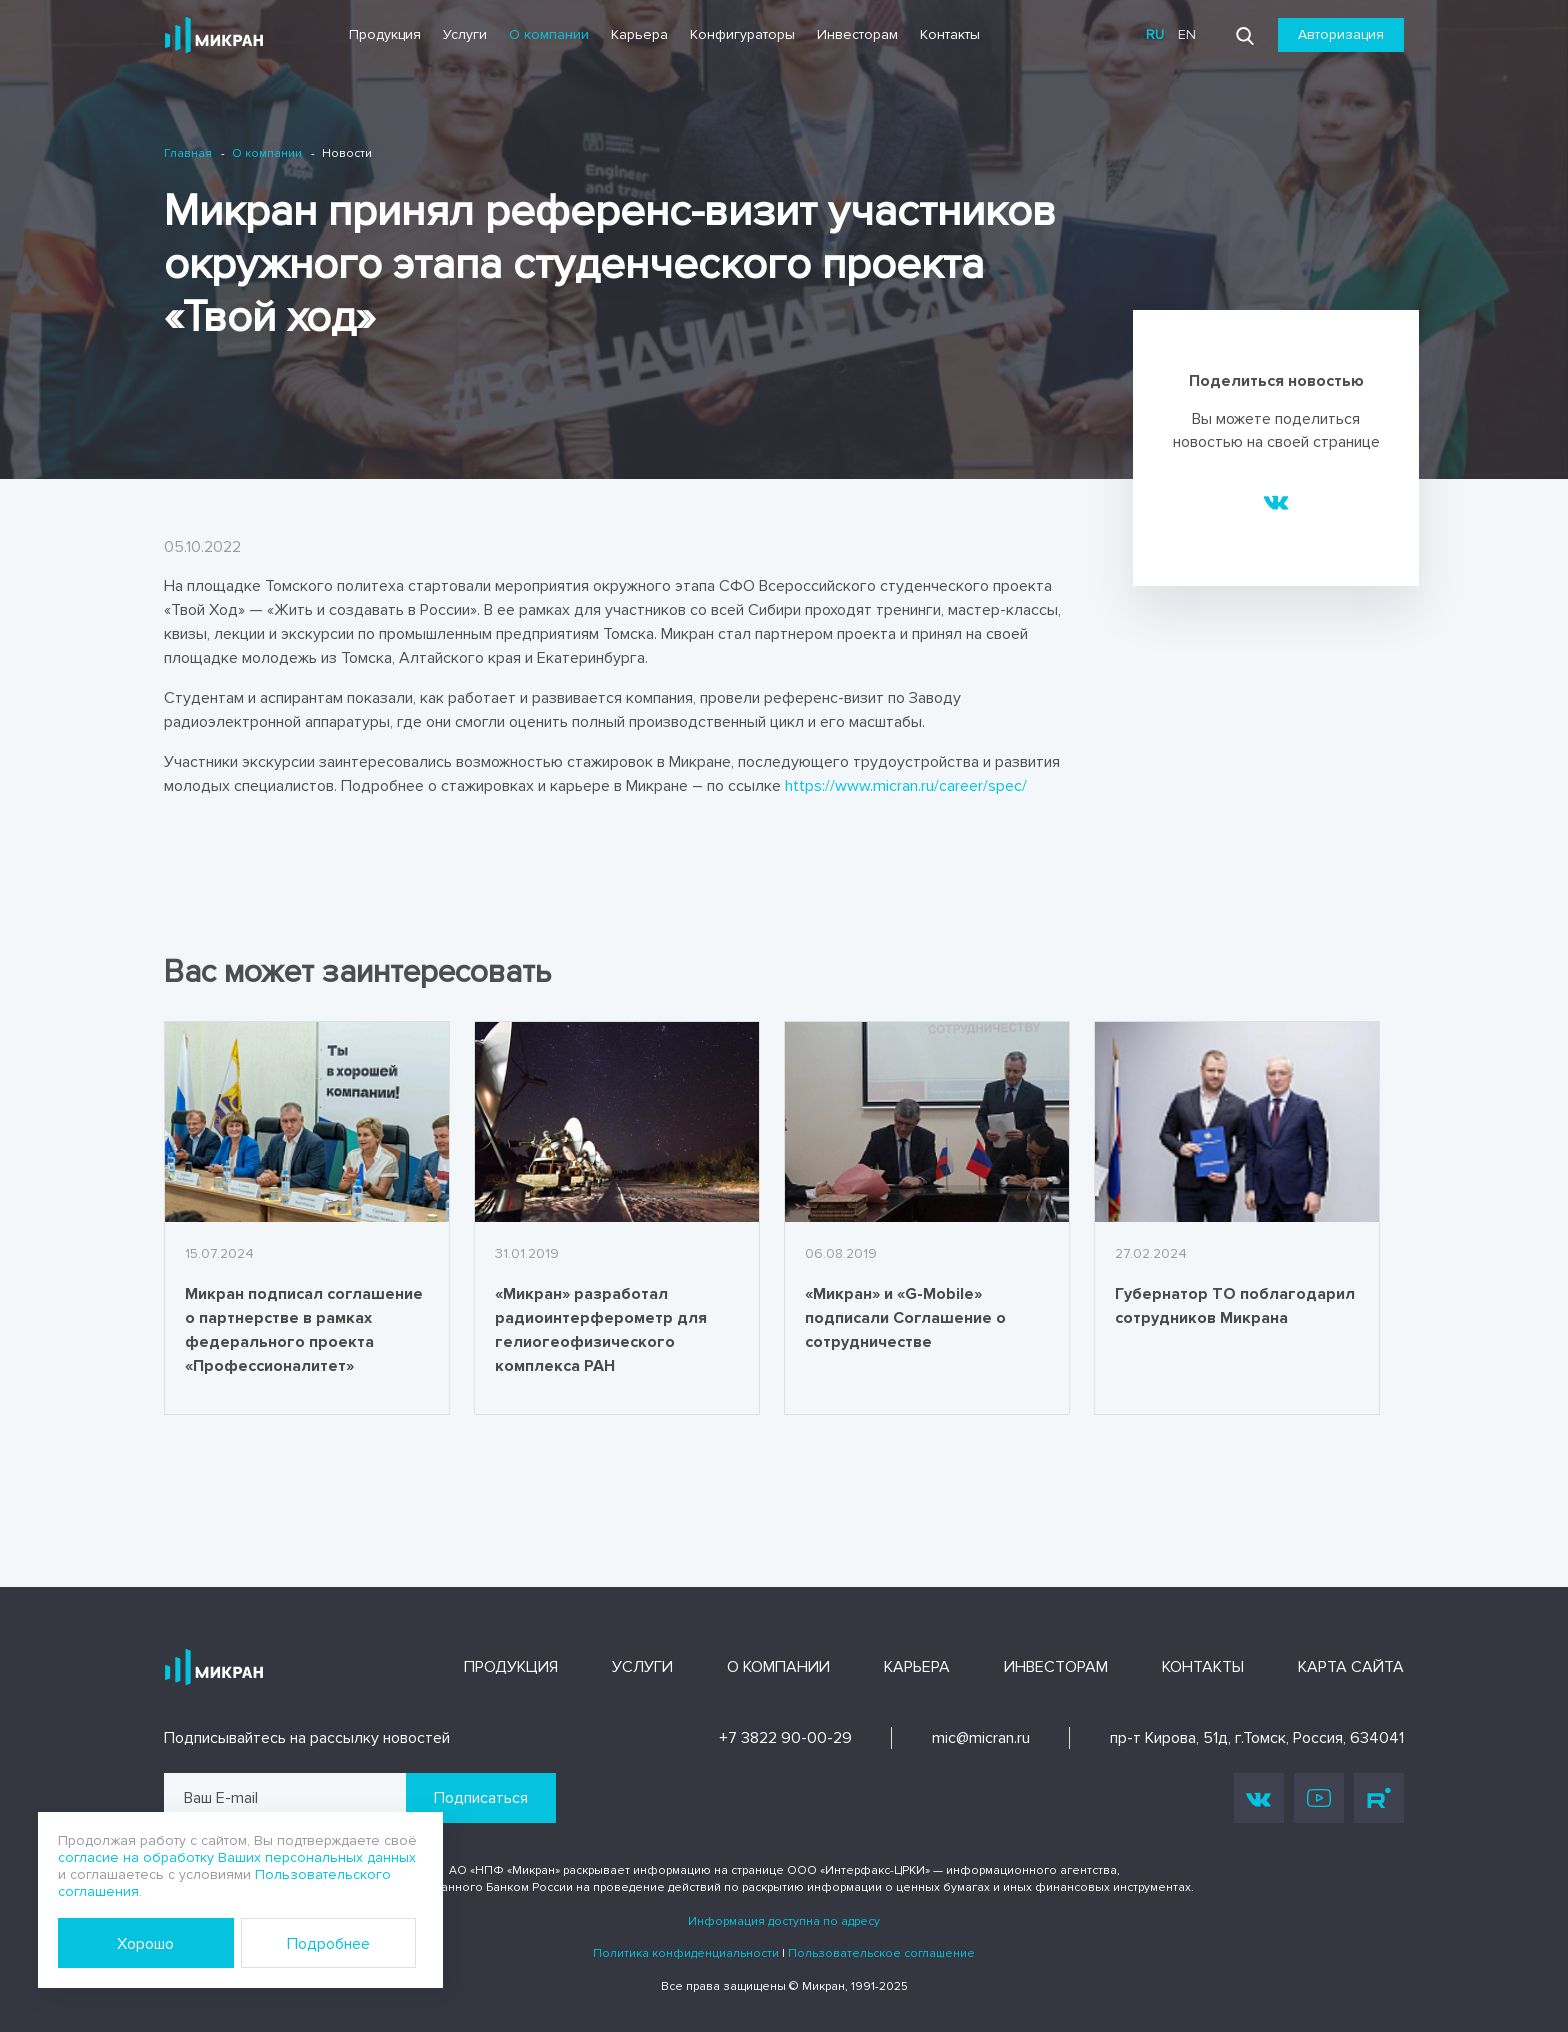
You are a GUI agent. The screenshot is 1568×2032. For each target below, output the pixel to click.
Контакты (950, 34)
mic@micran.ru (981, 1738)
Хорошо (145, 1944)
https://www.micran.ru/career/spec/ (906, 786)
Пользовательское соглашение (881, 1953)
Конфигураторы (742, 34)
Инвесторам (857, 34)
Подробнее (328, 1944)
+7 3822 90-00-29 (785, 1738)
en (1187, 34)
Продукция (385, 34)
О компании (549, 34)
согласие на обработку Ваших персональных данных (237, 1857)
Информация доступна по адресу (784, 1921)
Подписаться (481, 1798)
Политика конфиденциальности (686, 1953)
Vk (1259, 1798)
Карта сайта (1351, 1667)
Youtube (1319, 1798)
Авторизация (1341, 34)
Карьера (639, 34)
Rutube (1379, 1798)
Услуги (465, 34)
